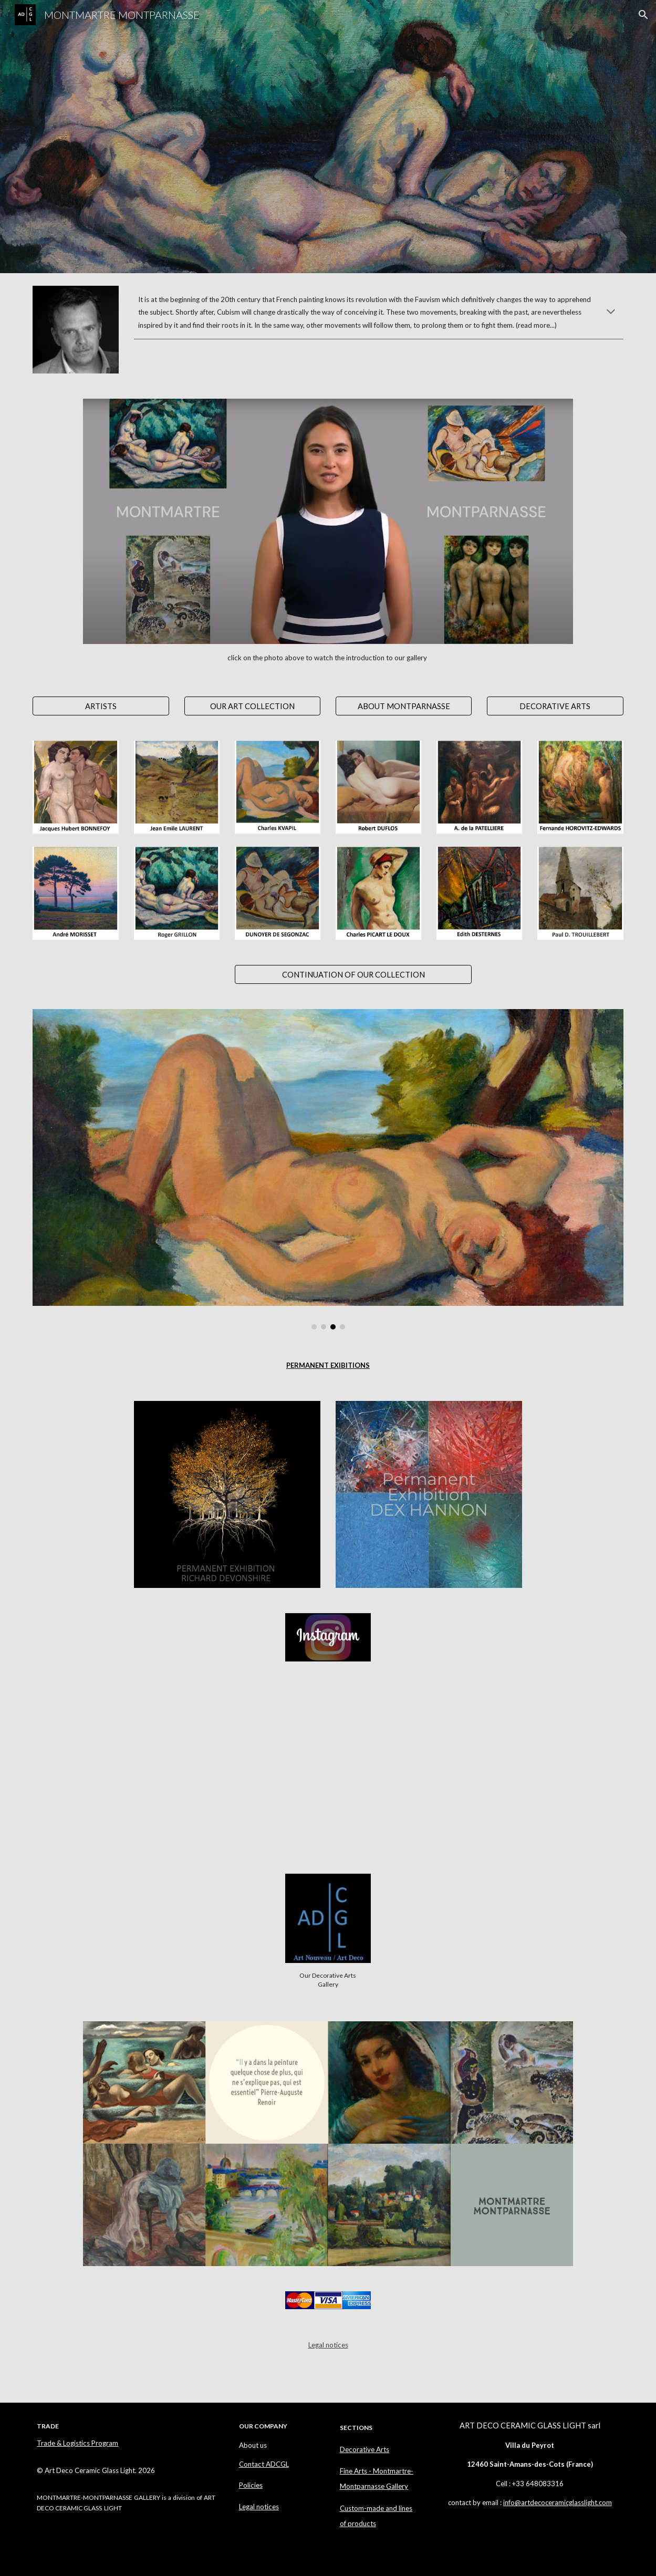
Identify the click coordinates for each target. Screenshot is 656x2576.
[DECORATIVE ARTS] (554, 706)
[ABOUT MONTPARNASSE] (403, 706)
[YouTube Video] (176, 1767)
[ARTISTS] (100, 706)
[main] (378, 312)
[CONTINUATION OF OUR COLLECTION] (353, 974)
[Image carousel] (328, 1169)
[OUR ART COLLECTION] (252, 706)
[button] (643, 14)
